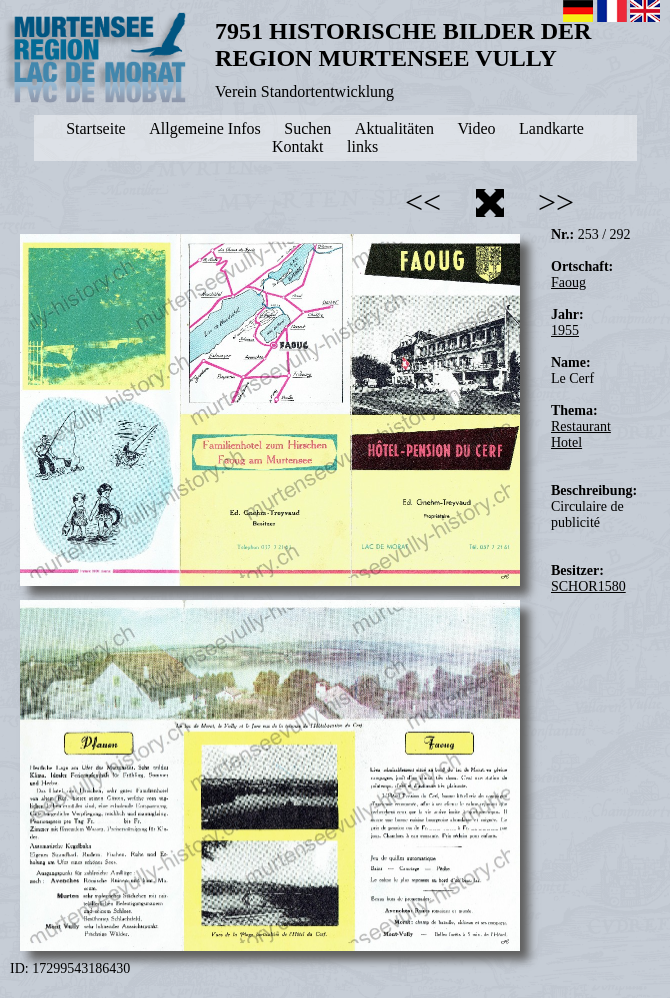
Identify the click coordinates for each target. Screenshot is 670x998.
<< (423, 202)
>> (556, 202)
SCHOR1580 (588, 586)
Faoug (568, 282)
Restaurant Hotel (581, 434)
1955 (565, 330)
